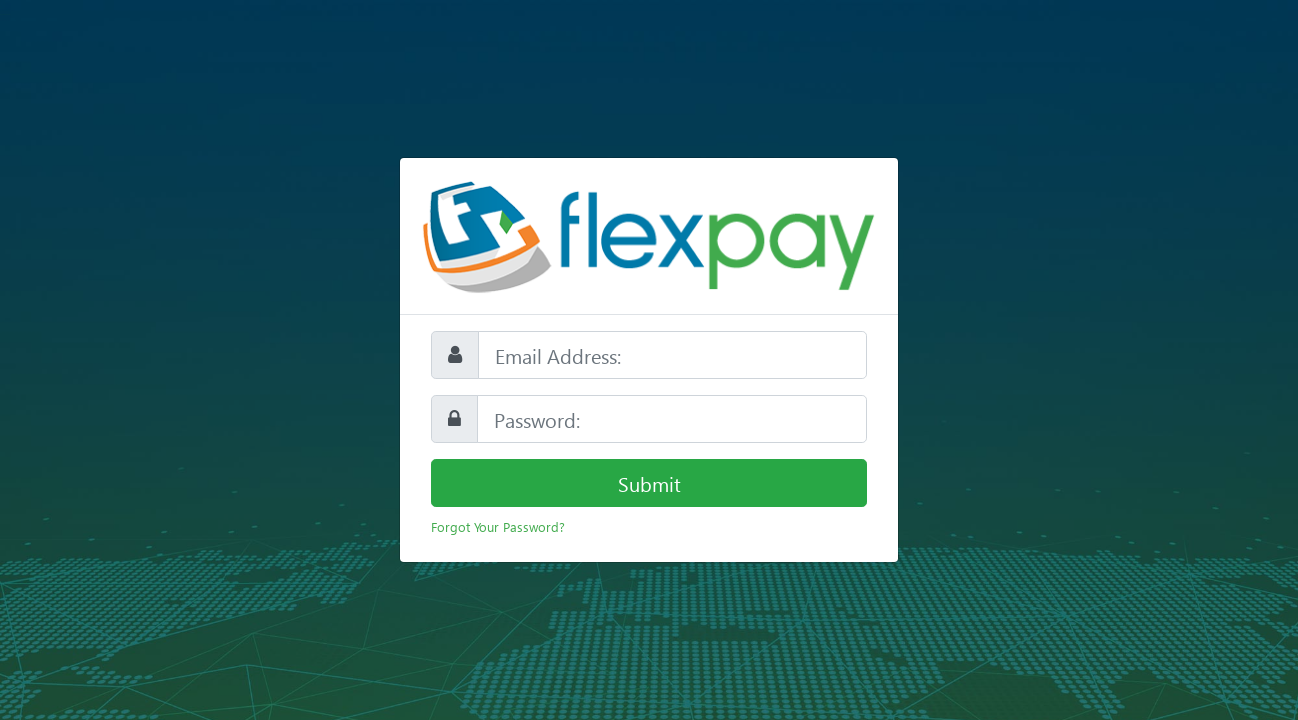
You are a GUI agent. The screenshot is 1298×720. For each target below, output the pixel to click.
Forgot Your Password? (498, 526)
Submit (649, 483)
